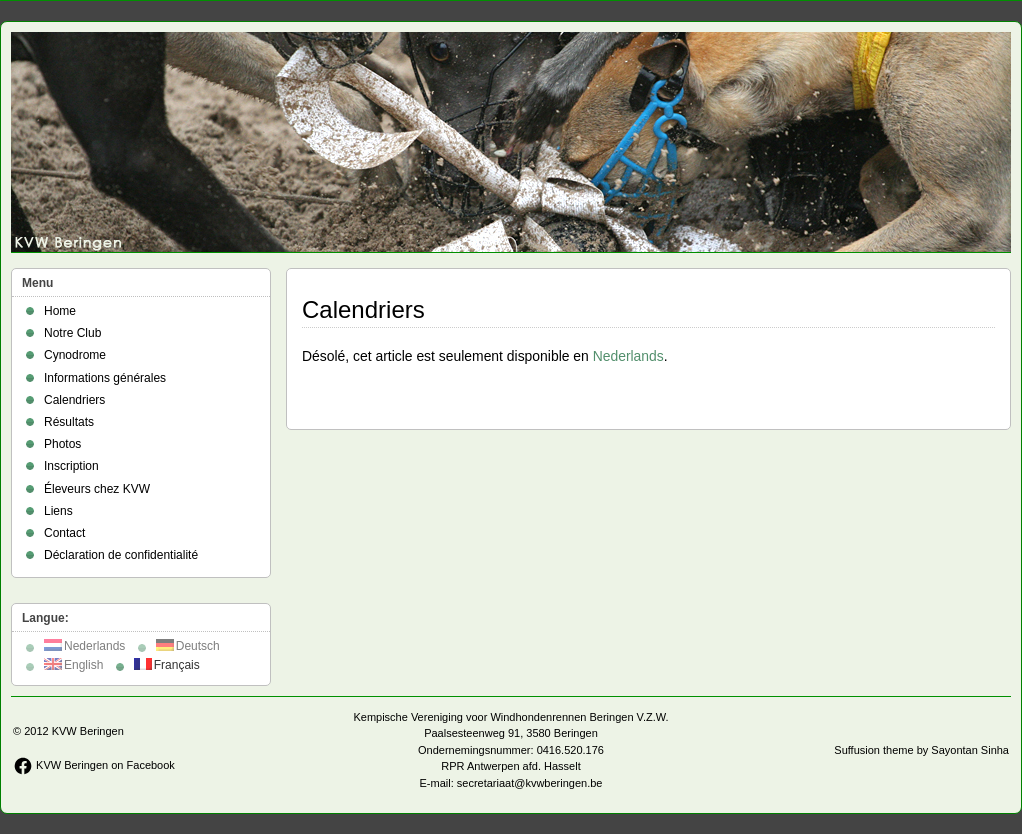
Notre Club (72, 333)
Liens (58, 511)
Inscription (71, 466)
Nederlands (628, 356)
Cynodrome (75, 355)
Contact (64, 533)
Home (60, 311)
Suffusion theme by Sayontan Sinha (921, 750)
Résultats (69, 422)
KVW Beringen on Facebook (94, 765)
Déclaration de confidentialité (121, 555)
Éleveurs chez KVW (97, 489)
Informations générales (105, 378)
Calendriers (74, 400)
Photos (62, 444)
